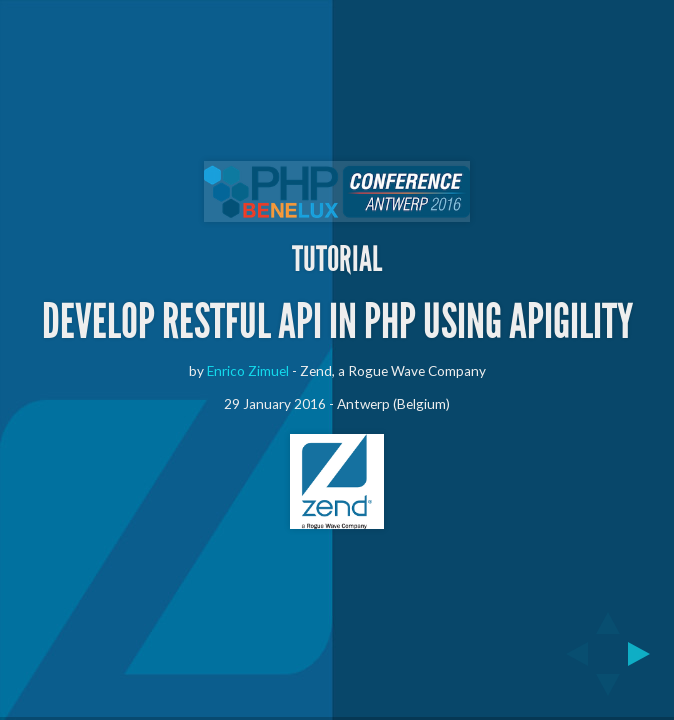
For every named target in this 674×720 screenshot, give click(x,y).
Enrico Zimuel (248, 371)
